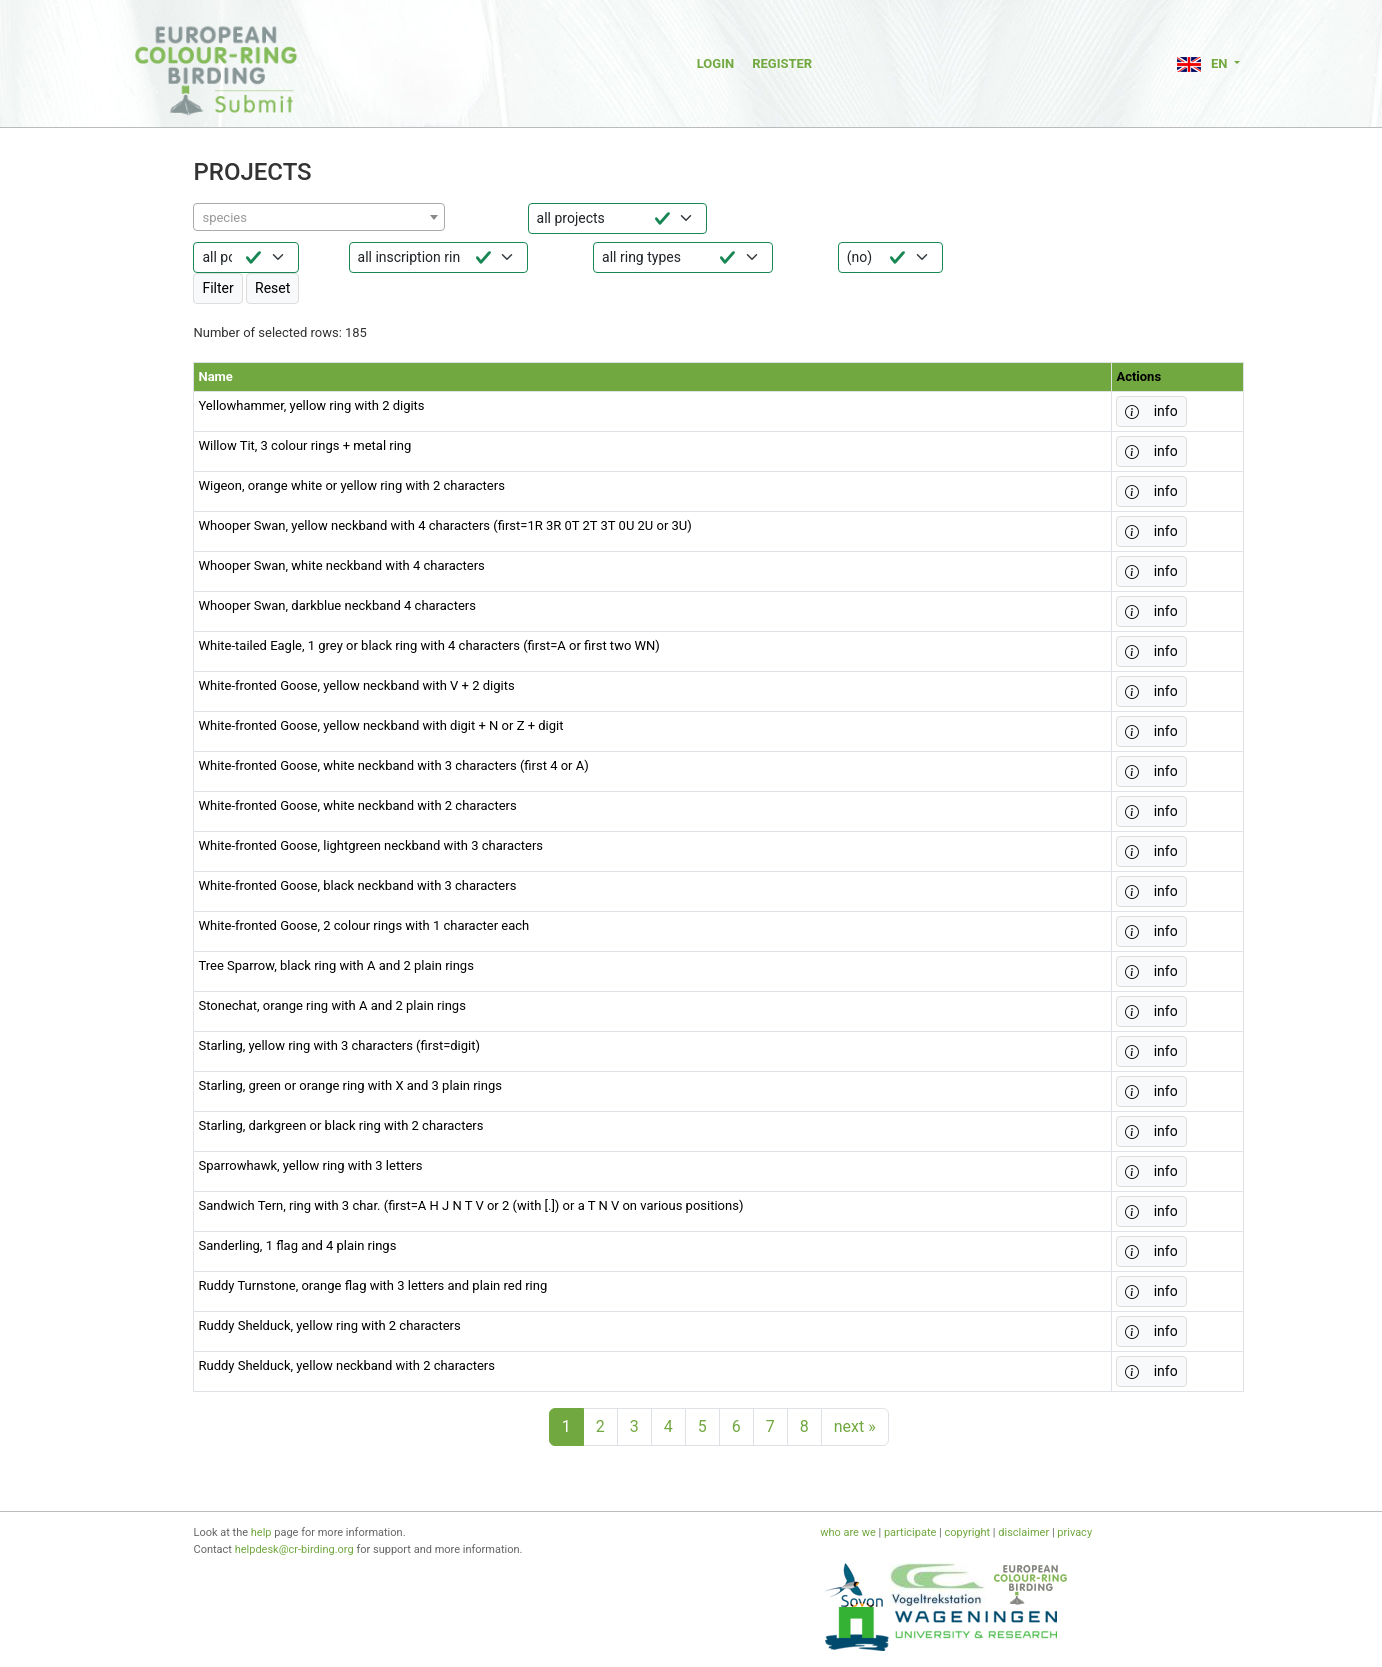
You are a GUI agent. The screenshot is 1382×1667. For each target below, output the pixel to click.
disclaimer (1023, 1532)
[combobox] (319, 217)
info (1151, 411)
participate (910, 1532)
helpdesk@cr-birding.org (294, 1549)
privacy (1074, 1532)
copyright (968, 1532)
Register (782, 63)
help (261, 1532)
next (855, 1426)
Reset (272, 288)
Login (715, 63)
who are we (848, 1532)
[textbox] (319, 218)
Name (215, 376)
